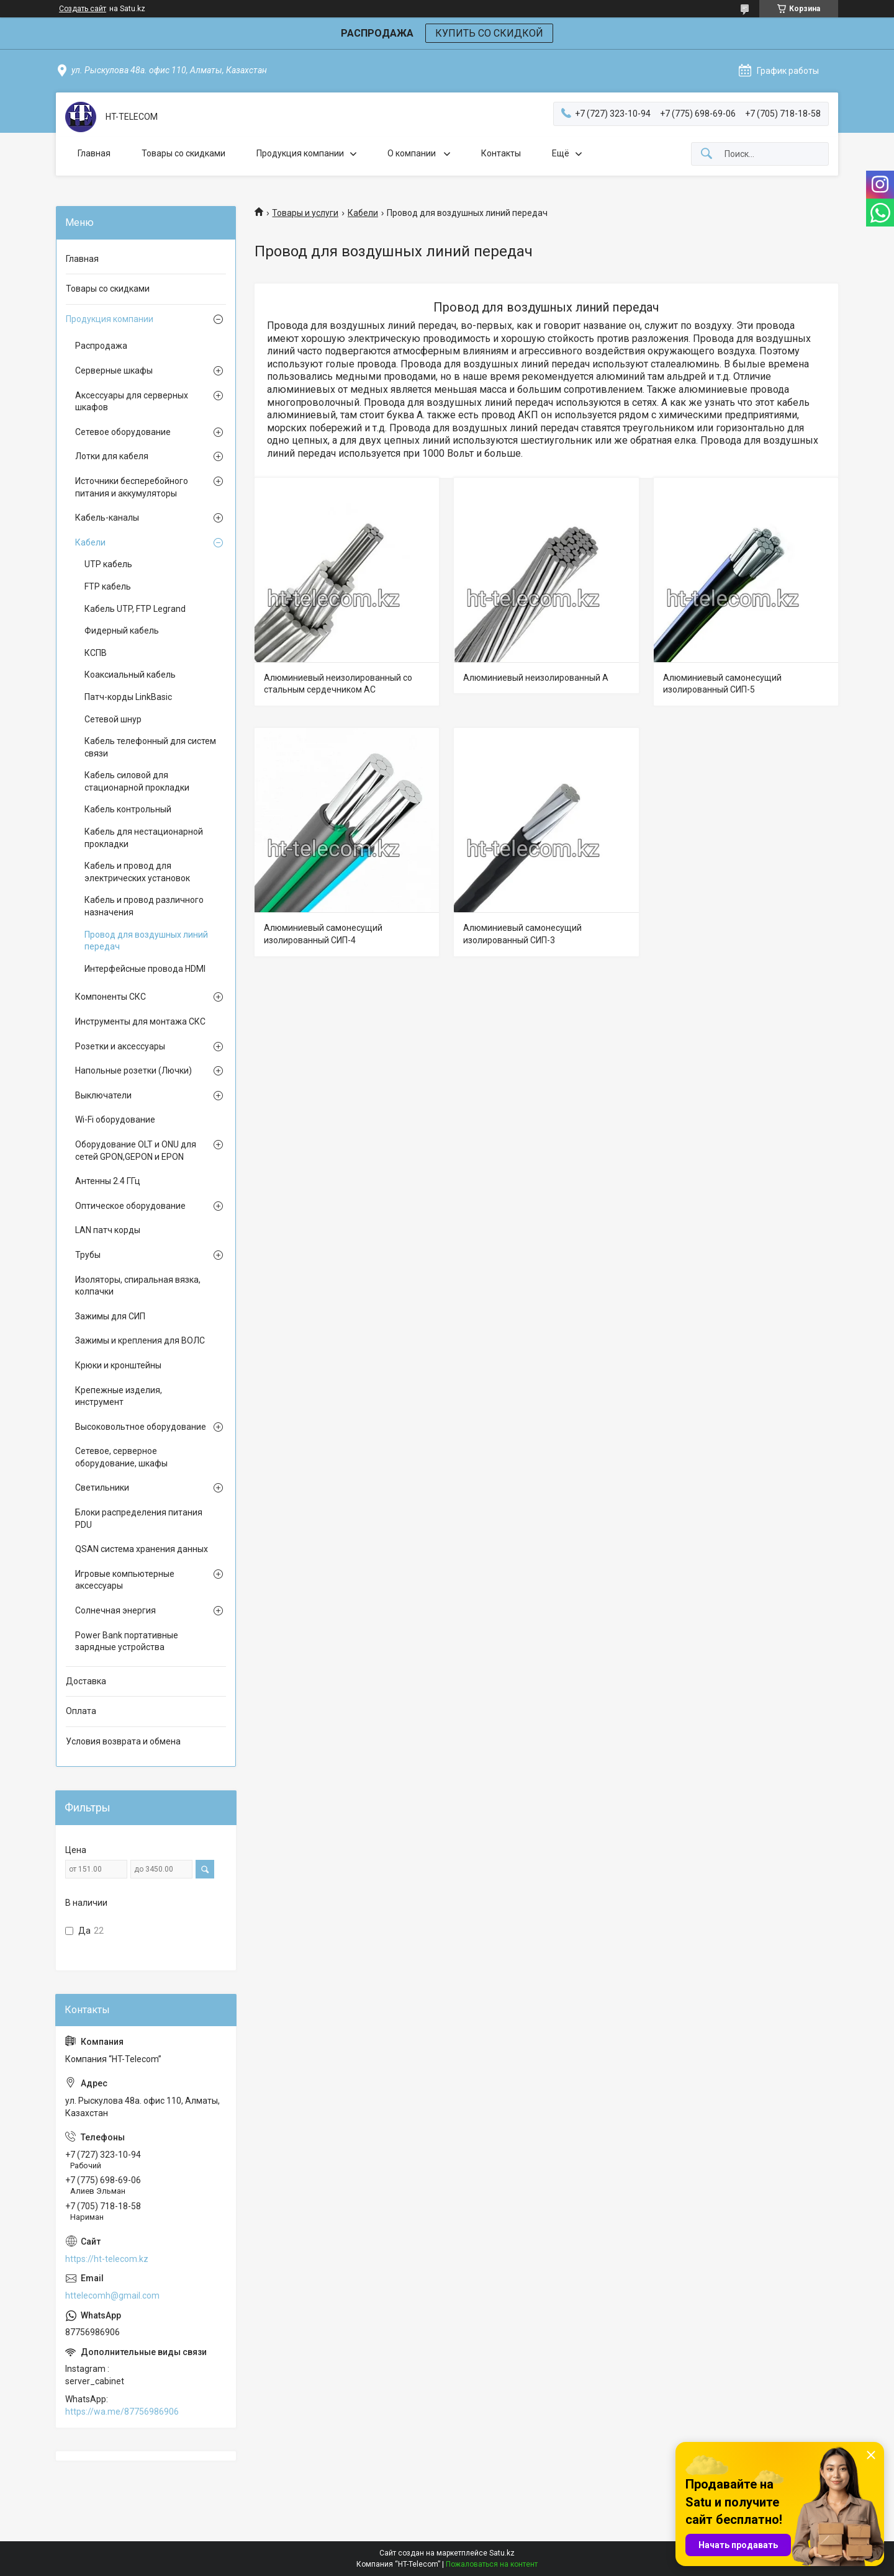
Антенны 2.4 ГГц (107, 1181)
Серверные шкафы (114, 370)
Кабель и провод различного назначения (144, 906)
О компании (412, 153)
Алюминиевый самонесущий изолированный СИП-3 (522, 934)
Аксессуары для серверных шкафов (131, 401)
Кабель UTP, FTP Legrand (135, 609)
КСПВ (95, 653)
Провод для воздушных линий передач (146, 941)
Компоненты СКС (110, 997)
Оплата (81, 1711)
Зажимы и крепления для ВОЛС (140, 1340)
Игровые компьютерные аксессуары (124, 1580)
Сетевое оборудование (123, 432)
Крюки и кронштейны (118, 1365)
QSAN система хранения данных (141, 1549)
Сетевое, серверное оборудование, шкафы (121, 1457)
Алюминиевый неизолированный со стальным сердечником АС (338, 684)
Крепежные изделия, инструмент (118, 1396)
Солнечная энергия (115, 1610)
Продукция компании (300, 153)
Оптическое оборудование (130, 1206)
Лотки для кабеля (111, 456)
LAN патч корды (107, 1230)
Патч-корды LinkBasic (128, 697)
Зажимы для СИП (110, 1316)
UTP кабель (108, 564)
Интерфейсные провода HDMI (144, 969)
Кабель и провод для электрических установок (137, 872)
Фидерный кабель (121, 630)
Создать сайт (82, 8)
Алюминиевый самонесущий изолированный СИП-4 (323, 934)
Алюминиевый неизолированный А (535, 678)
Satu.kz (502, 2553)
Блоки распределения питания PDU (138, 1518)
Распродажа (101, 346)
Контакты (501, 153)
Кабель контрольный (127, 809)
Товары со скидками (183, 153)
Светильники (102, 1487)
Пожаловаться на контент (492, 2564)
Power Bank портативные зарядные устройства (126, 1641)
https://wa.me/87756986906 (122, 2412)
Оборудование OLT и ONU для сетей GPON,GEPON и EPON (135, 1150)
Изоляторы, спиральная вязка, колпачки (138, 1286)
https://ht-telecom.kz (106, 2259)
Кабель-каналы (107, 518)
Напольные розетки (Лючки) (133, 1070)
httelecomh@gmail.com (112, 2295)
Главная (94, 153)
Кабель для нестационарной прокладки (143, 838)
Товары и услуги (305, 213)
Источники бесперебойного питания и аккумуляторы (131, 487)
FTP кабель (107, 586)
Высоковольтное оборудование (140, 1427)
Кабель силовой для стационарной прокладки (136, 781)
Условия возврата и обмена (123, 1741)
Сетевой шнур (113, 719)
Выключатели (103, 1095)
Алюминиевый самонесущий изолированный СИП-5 (722, 684)
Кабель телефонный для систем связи (150, 747)
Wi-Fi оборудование (115, 1119)
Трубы (88, 1255)
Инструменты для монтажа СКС (140, 1021)
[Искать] (706, 154)
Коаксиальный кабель (130, 675)
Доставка (86, 1681)
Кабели (363, 213)
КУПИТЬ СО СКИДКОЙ (489, 33)
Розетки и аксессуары (120, 1046)
